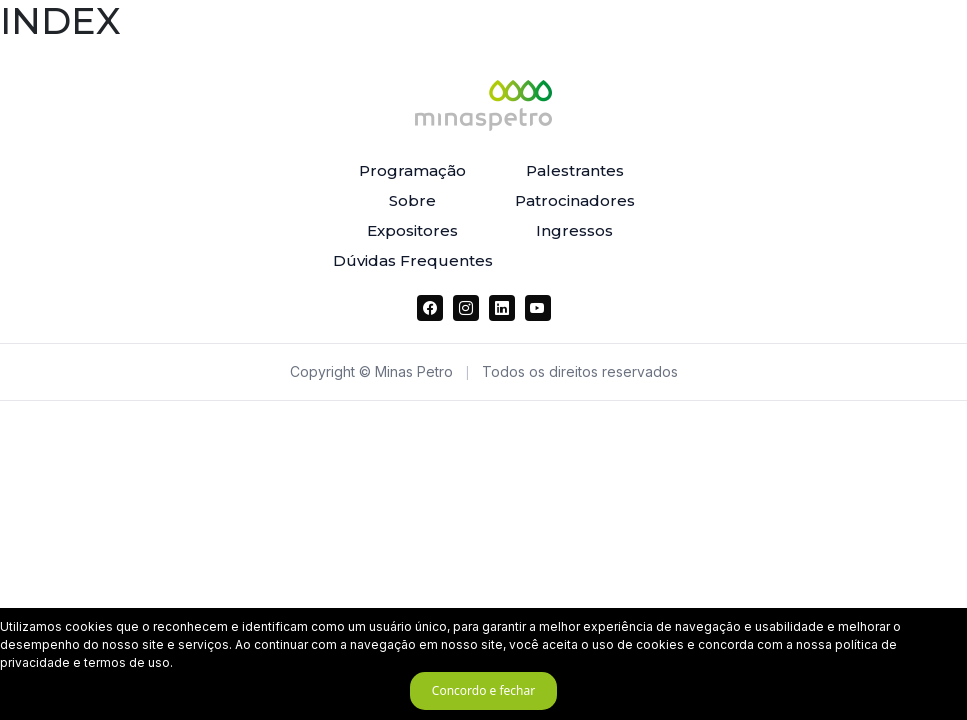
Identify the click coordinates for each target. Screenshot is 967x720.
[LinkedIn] (502, 308)
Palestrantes (575, 170)
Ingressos (574, 230)
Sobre (412, 200)
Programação (412, 170)
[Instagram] (466, 308)
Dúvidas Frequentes (413, 260)
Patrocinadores (575, 200)
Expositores (412, 230)
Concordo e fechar (483, 690)
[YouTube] (538, 308)
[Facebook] (430, 308)
